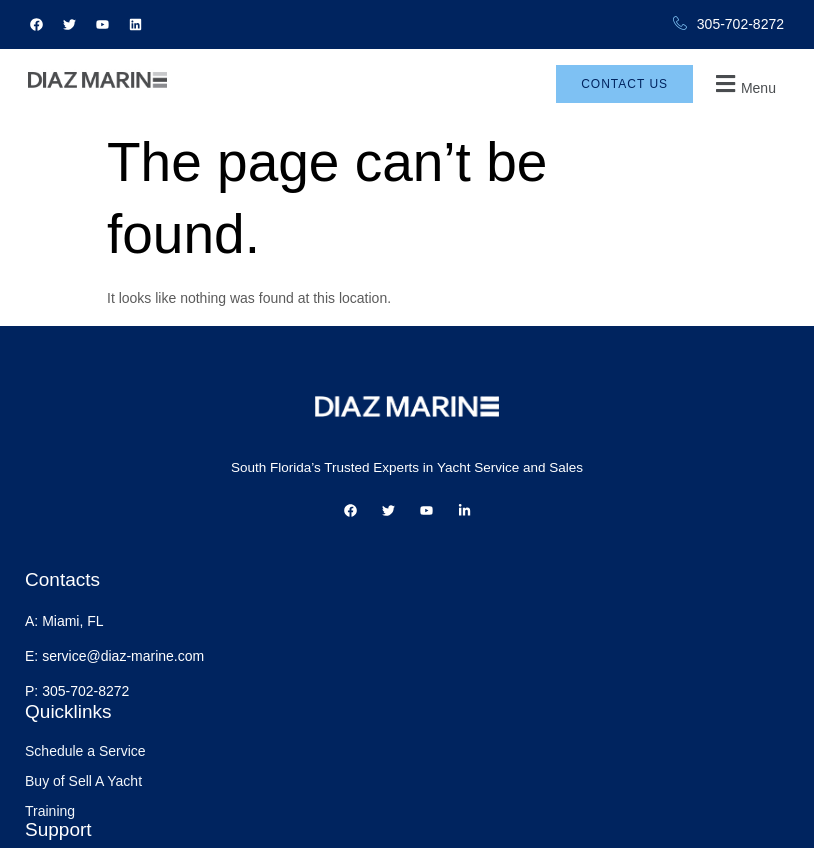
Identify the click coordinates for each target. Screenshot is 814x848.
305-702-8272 (728, 24)
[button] (758, 95)
